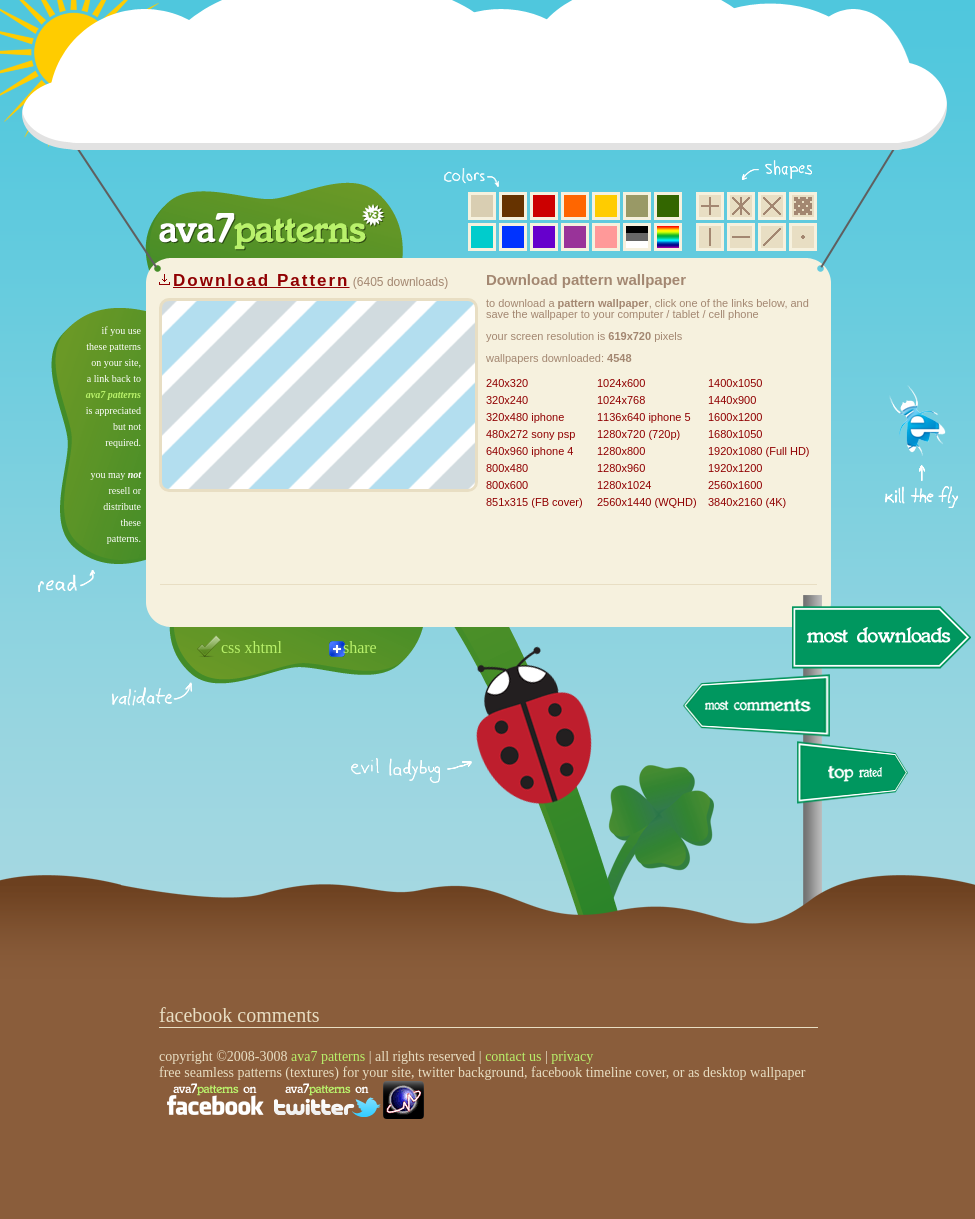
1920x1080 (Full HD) (759, 451)
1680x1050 (735, 434)
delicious (514, 748)
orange (575, 206)
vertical (710, 237)
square (710, 206)
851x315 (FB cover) (534, 502)
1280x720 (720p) (638, 434)
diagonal (772, 237)
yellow (606, 206)
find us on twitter (327, 1100)
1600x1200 (735, 417)
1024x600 (621, 383)
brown (513, 206)
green (668, 206)
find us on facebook (215, 1100)
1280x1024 (624, 485)
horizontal (741, 237)
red (544, 206)
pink (606, 237)
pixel (803, 206)
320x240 (507, 400)
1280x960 (621, 468)
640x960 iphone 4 (529, 451)
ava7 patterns (113, 394)
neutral (637, 237)
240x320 (507, 383)
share (360, 647)
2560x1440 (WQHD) (647, 502)
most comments (757, 706)
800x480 (507, 468)
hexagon (741, 206)
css (231, 647)
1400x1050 (735, 383)
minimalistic (803, 237)
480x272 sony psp (530, 434)
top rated (856, 775)
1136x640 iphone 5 (644, 417)
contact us (513, 1056)
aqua (482, 237)
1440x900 (732, 400)
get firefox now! (922, 315)
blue (513, 237)
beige (482, 206)
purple (575, 237)
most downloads (879, 637)
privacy (572, 1056)
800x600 (507, 485)
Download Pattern (261, 280)
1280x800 (621, 451)
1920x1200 (735, 468)
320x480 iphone (525, 417)
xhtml (263, 647)
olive (637, 206)
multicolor (668, 237)
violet (544, 237)
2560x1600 (735, 485)
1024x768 (621, 400)
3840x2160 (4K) (747, 502)
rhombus (772, 206)
